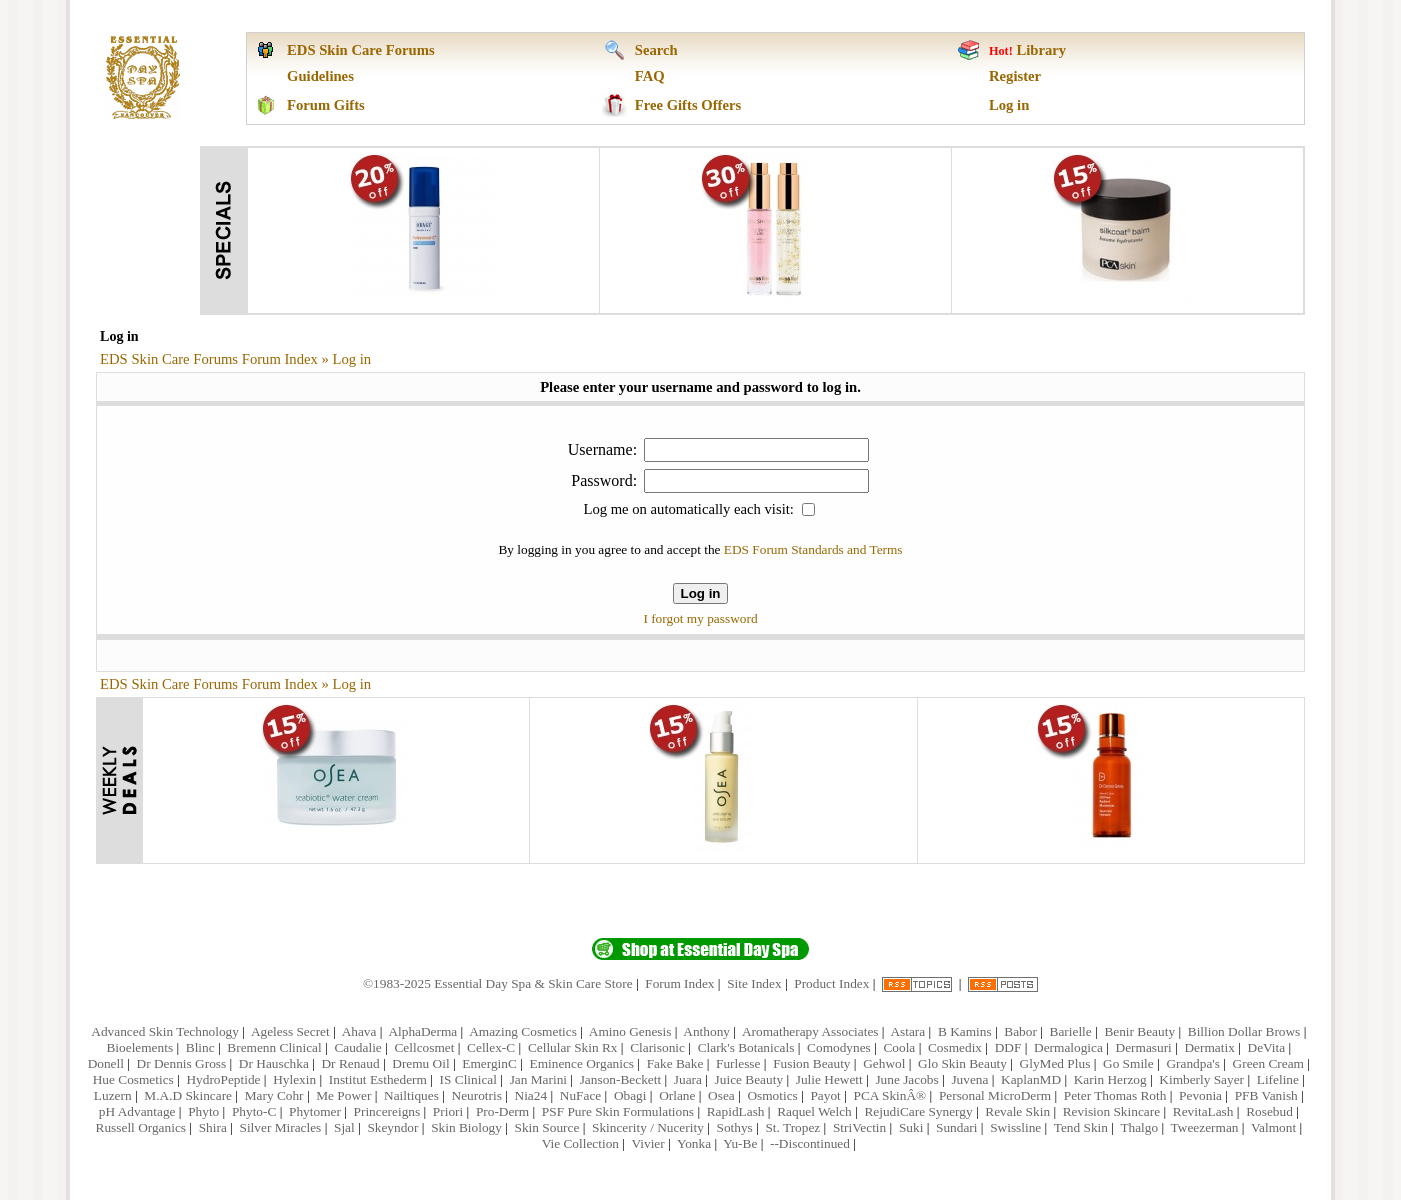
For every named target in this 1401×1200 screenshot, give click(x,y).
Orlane (677, 1095)
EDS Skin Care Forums (361, 50)
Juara (688, 1079)
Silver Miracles (280, 1127)
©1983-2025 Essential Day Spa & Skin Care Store (498, 983)
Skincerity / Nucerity (648, 1127)
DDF (1008, 1047)
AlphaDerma (422, 1031)
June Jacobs (906, 1079)
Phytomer (315, 1111)
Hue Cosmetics (133, 1079)
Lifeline (1278, 1079)
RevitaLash (1203, 1111)
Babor (1020, 1031)
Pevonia (1200, 1095)
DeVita (1267, 1047)
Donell (106, 1063)
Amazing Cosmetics (523, 1031)
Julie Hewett (829, 1079)
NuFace (580, 1095)
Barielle (1071, 1031)
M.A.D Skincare (188, 1095)
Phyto (203, 1111)
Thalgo (1139, 1127)
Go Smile (1128, 1063)
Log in (1009, 105)
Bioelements (139, 1047)
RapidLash (736, 1111)
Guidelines (320, 76)
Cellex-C (491, 1047)
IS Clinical (468, 1079)
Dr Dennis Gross (182, 1063)
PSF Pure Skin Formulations (618, 1111)
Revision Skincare (1111, 1111)
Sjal (344, 1127)
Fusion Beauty (811, 1063)
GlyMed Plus (1055, 1063)
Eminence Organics (582, 1063)
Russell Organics (141, 1127)
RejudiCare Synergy (918, 1111)
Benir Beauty (1139, 1031)
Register (1015, 76)
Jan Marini (538, 1079)
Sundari (956, 1127)
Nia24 (531, 1095)
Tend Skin (1081, 1127)
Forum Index (679, 983)
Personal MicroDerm (995, 1095)
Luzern (113, 1095)
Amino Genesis (630, 1031)
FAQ (650, 76)
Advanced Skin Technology (165, 1031)
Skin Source (547, 1127)
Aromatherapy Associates (810, 1031)
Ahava (359, 1031)
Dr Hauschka (274, 1063)
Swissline (1015, 1127)
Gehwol (884, 1063)
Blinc (200, 1047)
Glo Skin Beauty (962, 1063)
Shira (213, 1127)
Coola (899, 1047)
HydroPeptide (223, 1079)
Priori (448, 1111)
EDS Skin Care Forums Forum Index (209, 359)
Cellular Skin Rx (573, 1047)
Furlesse (738, 1063)
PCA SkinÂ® (889, 1095)
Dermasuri (1144, 1047)
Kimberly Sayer (1201, 1079)
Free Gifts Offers (688, 105)
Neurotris (477, 1095)
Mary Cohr (274, 1095)
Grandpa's (1192, 1063)
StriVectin (859, 1127)
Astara (907, 1031)
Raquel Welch (814, 1111)
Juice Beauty (749, 1079)
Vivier (647, 1143)
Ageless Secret (290, 1031)
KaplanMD (1031, 1079)
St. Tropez (792, 1127)
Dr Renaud (350, 1063)
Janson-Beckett (620, 1079)
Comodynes (839, 1047)
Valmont (1273, 1127)
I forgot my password (700, 618)
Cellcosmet (424, 1047)
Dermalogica (1068, 1047)
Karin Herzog (1110, 1079)
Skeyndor (392, 1127)
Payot (825, 1095)
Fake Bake (675, 1063)
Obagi (630, 1095)
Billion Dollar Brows (1244, 1031)
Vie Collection (580, 1143)
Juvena (969, 1079)
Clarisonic (657, 1047)
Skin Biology (466, 1127)
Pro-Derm (502, 1111)
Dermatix (1209, 1047)
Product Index (831, 983)
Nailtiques (411, 1095)
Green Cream (1268, 1063)
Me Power (343, 1095)
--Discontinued (810, 1143)
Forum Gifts (326, 105)
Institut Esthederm (378, 1079)
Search (656, 50)
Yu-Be (740, 1143)
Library (1041, 50)
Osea (721, 1095)
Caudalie (357, 1047)
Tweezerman (1205, 1127)
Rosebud (1269, 1111)
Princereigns (387, 1111)
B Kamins (965, 1031)
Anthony (706, 1031)
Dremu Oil (420, 1063)
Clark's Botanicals (746, 1047)
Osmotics (772, 1095)
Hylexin (294, 1079)
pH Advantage (137, 1111)
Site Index (754, 983)
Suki (911, 1127)
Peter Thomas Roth (1115, 1095)
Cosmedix (955, 1047)
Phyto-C (254, 1111)
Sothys (734, 1127)
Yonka (694, 1143)
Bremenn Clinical (274, 1047)
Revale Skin (1017, 1111)
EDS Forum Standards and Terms (813, 549)
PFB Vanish (1266, 1095)
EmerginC (489, 1063)
